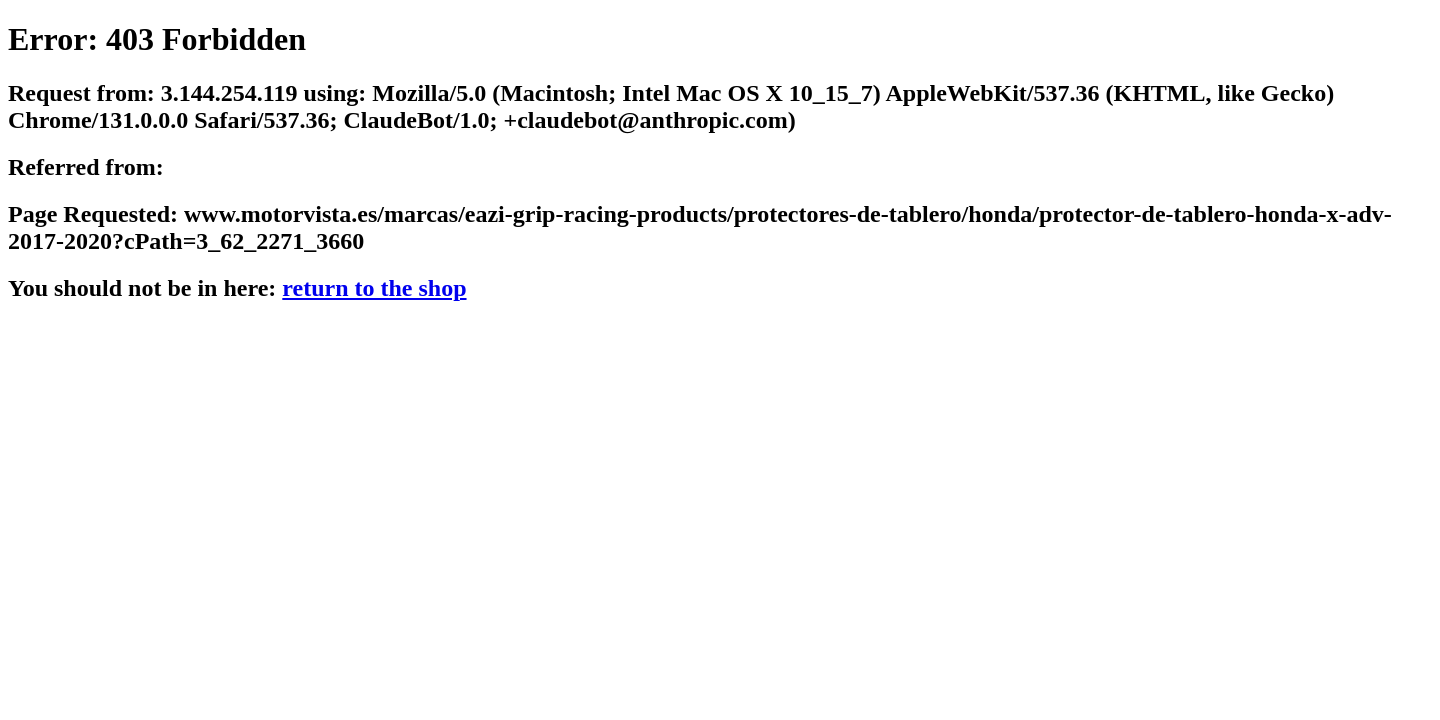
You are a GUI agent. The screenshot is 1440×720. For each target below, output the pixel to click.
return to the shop (374, 288)
